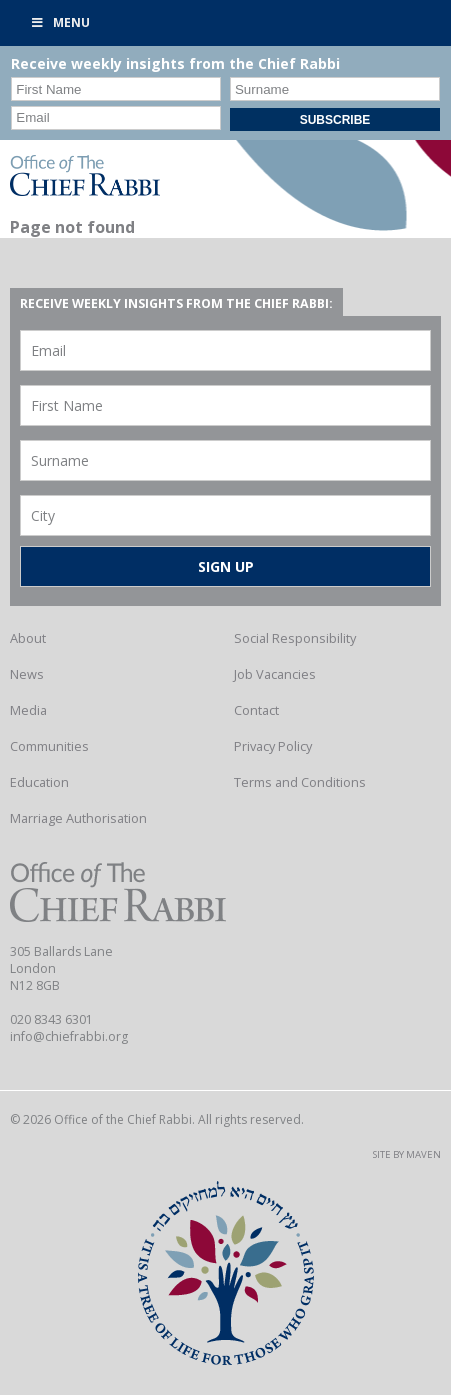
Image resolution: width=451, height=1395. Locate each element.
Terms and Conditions (300, 782)
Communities (49, 746)
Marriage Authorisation (78, 818)
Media (28, 710)
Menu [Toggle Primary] (60, 22)
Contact (256, 710)
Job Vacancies (275, 674)
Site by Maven (407, 1154)
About (28, 638)
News (27, 674)
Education (39, 782)
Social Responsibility (295, 638)
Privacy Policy (273, 746)
